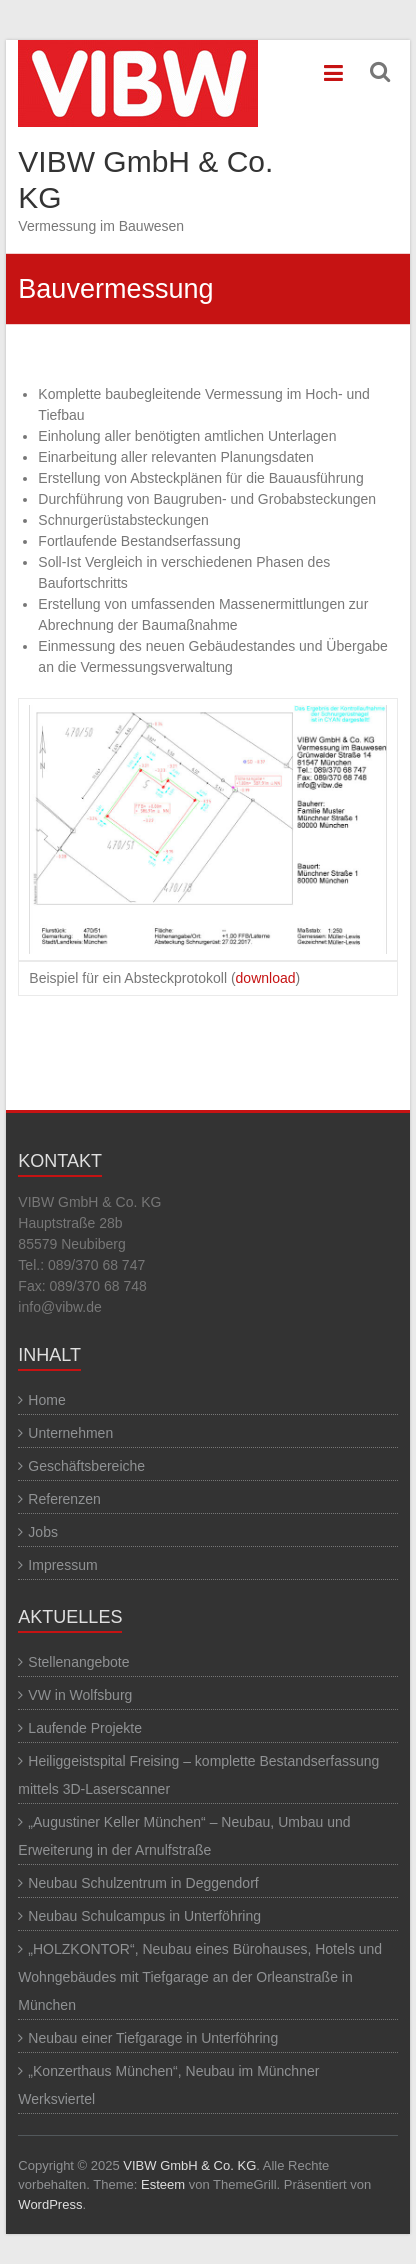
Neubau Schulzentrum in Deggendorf (143, 1883)
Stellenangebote (78, 1662)
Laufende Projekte (85, 1728)
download (266, 978)
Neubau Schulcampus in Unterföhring (144, 1916)
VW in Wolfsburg (80, 1695)
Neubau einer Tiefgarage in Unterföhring (153, 2038)
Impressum (62, 1565)
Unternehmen (70, 1433)
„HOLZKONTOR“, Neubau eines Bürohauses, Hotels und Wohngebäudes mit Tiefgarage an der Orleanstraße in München (200, 1977)
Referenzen (64, 1499)
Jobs (43, 1532)
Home (46, 1400)
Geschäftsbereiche (86, 1466)
